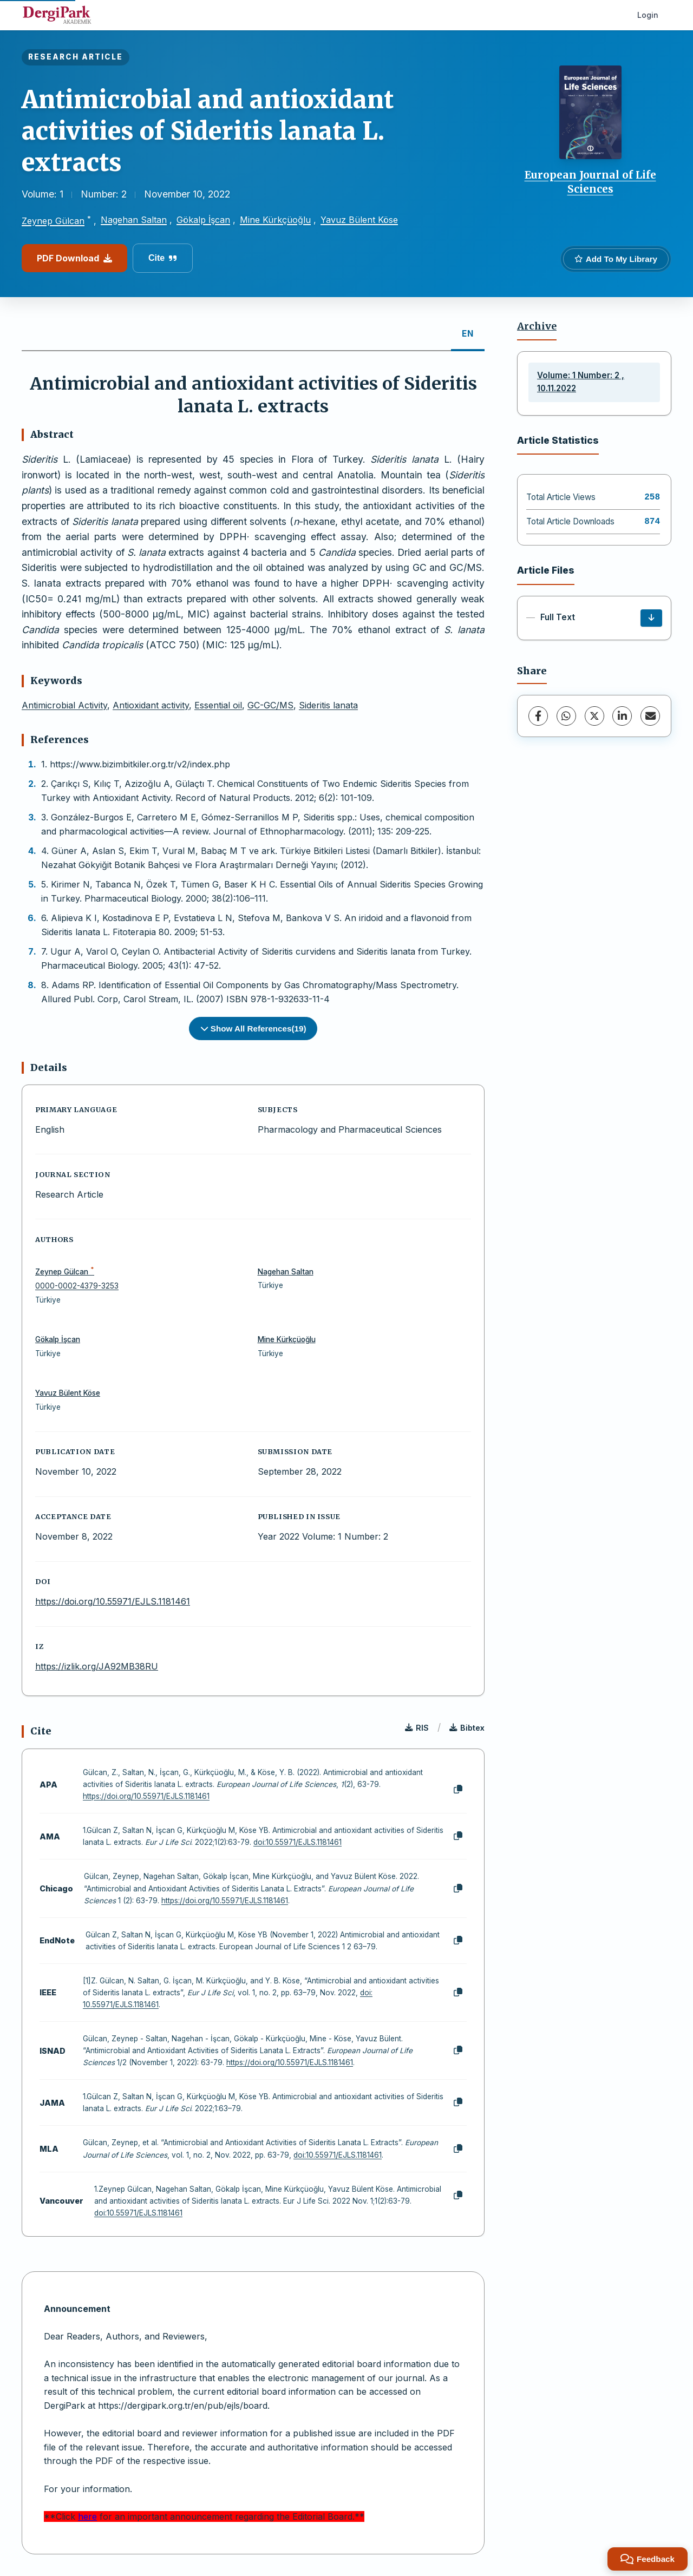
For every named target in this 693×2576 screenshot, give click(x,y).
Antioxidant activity (151, 705)
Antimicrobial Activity (64, 705)
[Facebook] (538, 716)
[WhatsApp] (566, 716)
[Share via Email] (650, 716)
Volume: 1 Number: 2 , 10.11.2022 (580, 381)
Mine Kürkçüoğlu (275, 219)
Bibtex (467, 1727)
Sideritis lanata (328, 705)
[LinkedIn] (622, 716)
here (87, 2516)
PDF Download (74, 258)
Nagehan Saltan (134, 219)
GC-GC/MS (270, 705)
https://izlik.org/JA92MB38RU (96, 1666)
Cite (162, 257)
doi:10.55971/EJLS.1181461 (297, 1842)
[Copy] (458, 1789)
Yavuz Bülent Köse (359, 219)
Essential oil (218, 705)
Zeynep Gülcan (53, 220)
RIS (417, 1727)
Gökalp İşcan (203, 219)
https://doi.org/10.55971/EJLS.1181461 (112, 1601)
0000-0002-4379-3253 (77, 1286)
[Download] (651, 618)
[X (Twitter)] (594, 716)
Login (647, 14)
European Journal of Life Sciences (590, 181)
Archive (537, 326)
